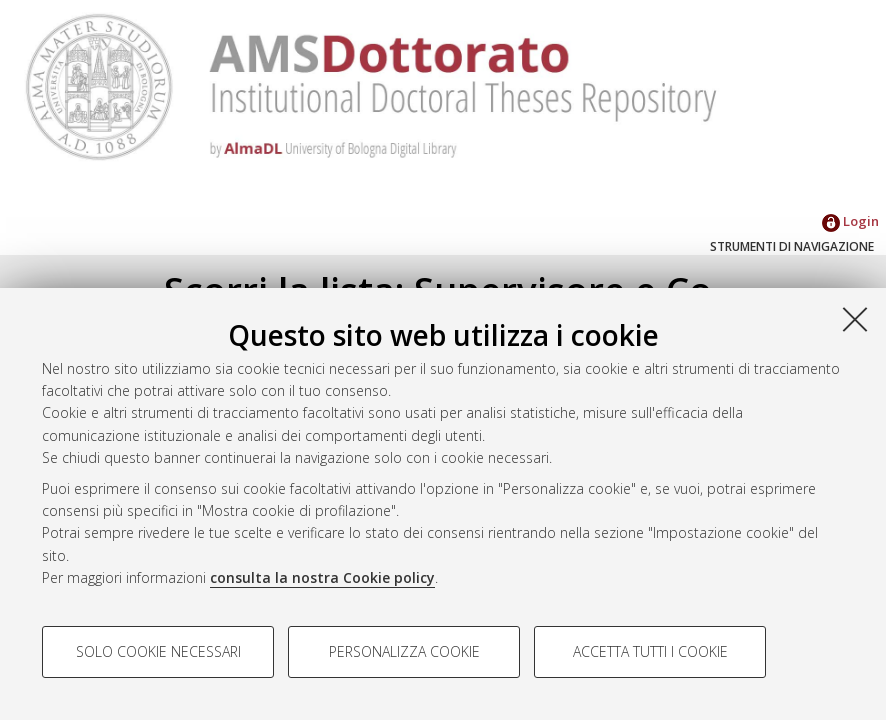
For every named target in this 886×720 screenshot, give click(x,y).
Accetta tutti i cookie (650, 651)
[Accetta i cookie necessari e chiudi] (855, 319)
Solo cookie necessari (158, 651)
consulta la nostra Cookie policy (322, 577)
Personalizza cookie (404, 651)
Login (850, 221)
